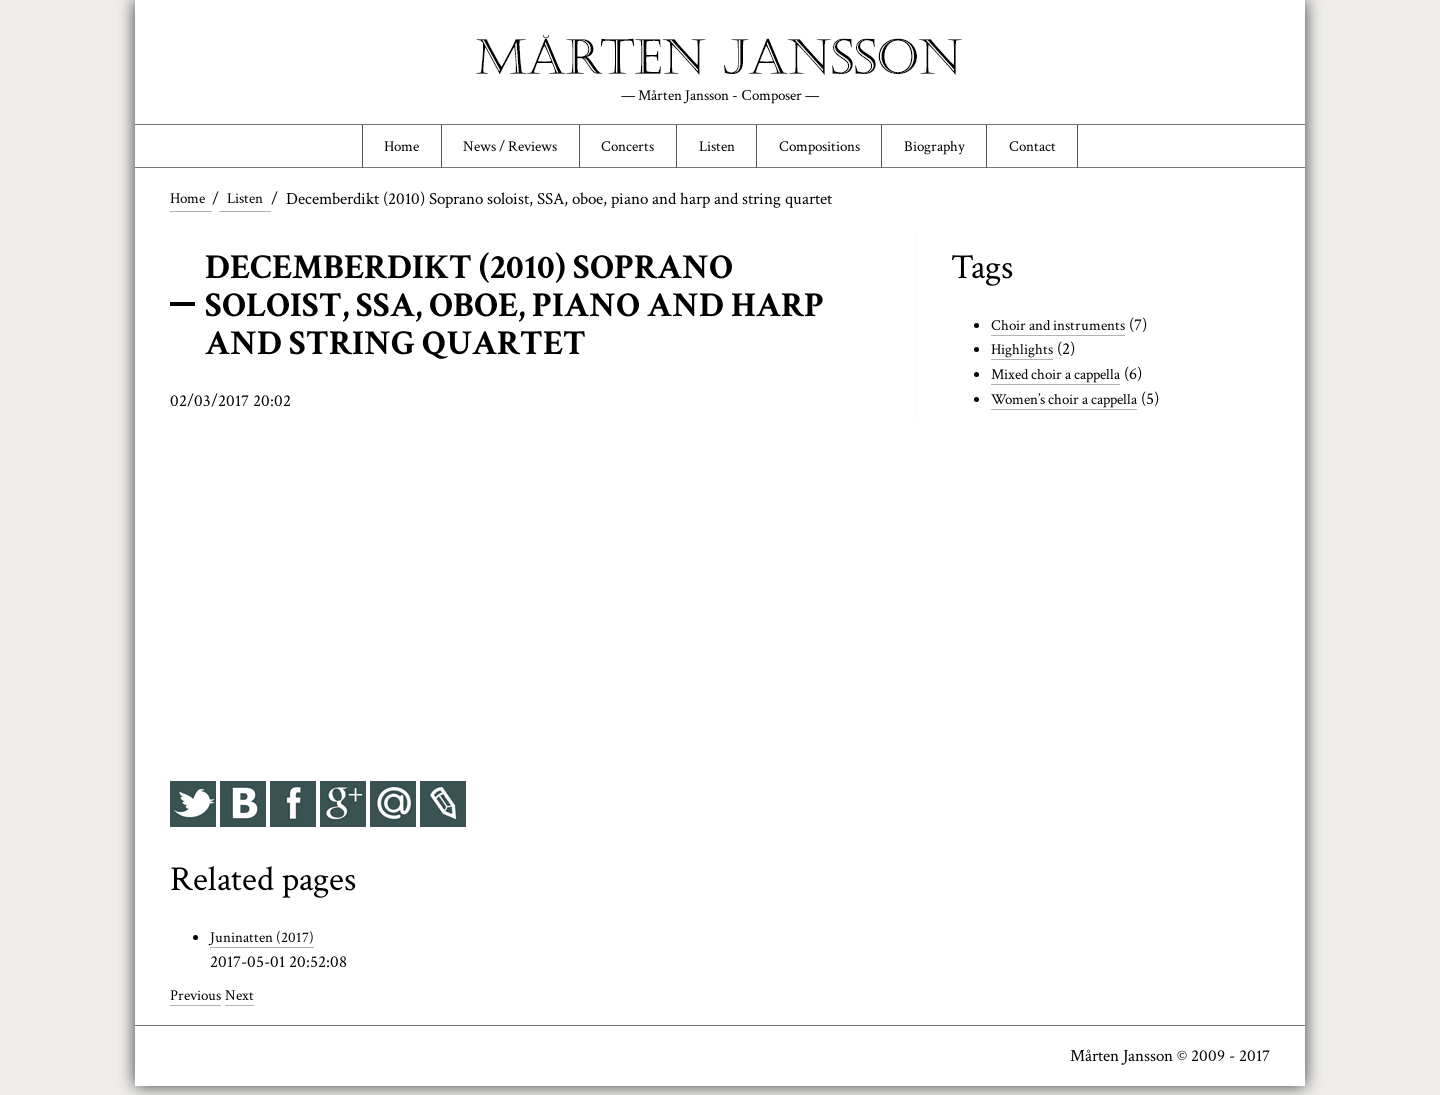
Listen (717, 152)
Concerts (617, 152)
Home (361, 152)
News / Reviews (485, 152)
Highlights (1026, 359)
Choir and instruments (1066, 334)
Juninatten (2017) (267, 946)
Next (248, 1004)
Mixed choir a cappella (1065, 384)
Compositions (834, 152)
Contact (1073, 152)
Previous (199, 1004)
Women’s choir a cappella (1075, 408)
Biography (963, 152)
